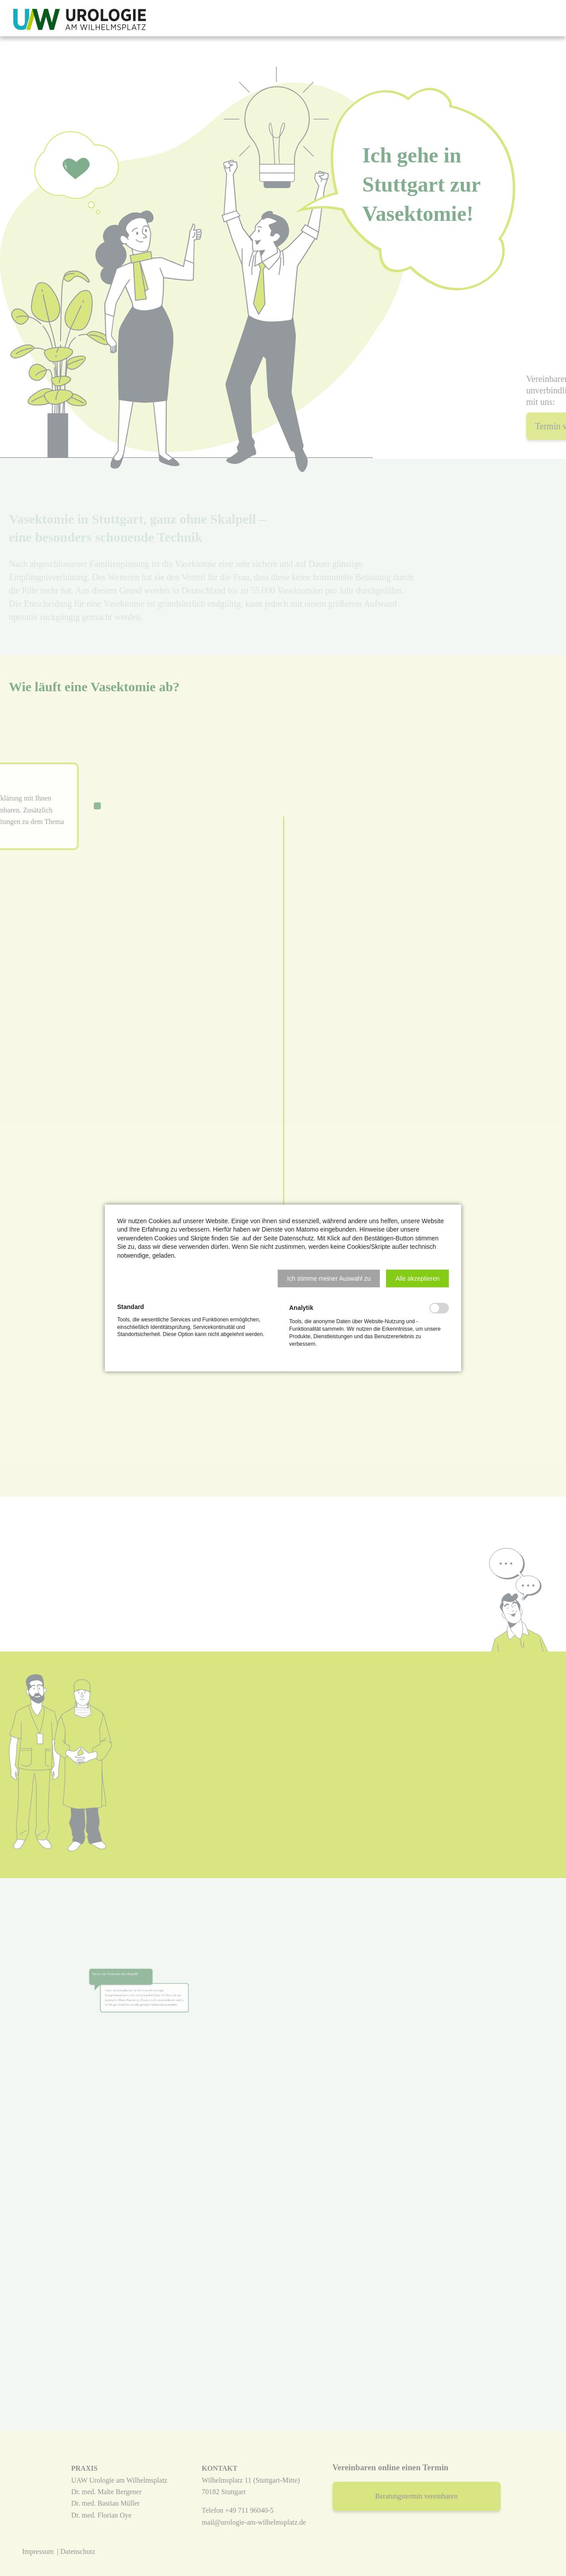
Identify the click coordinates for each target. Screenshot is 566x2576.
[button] (329, 1278)
